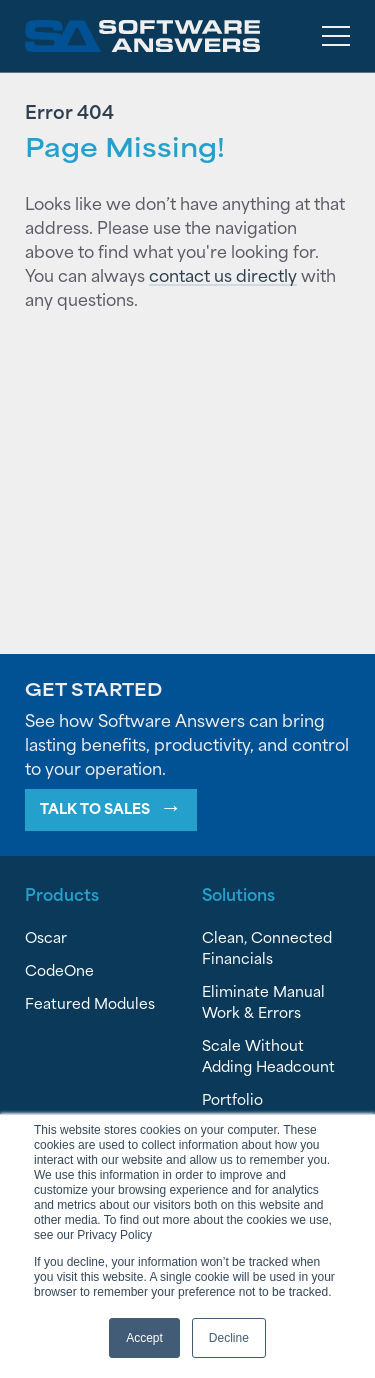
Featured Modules (90, 1002)
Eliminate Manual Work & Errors (263, 1001)
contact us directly (223, 274)
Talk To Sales (95, 807)
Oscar (46, 936)
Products (62, 893)
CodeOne (59, 969)
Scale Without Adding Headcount (268, 1055)
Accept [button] (144, 1338)
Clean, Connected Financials (267, 947)
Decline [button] (229, 1338)
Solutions (238, 893)
